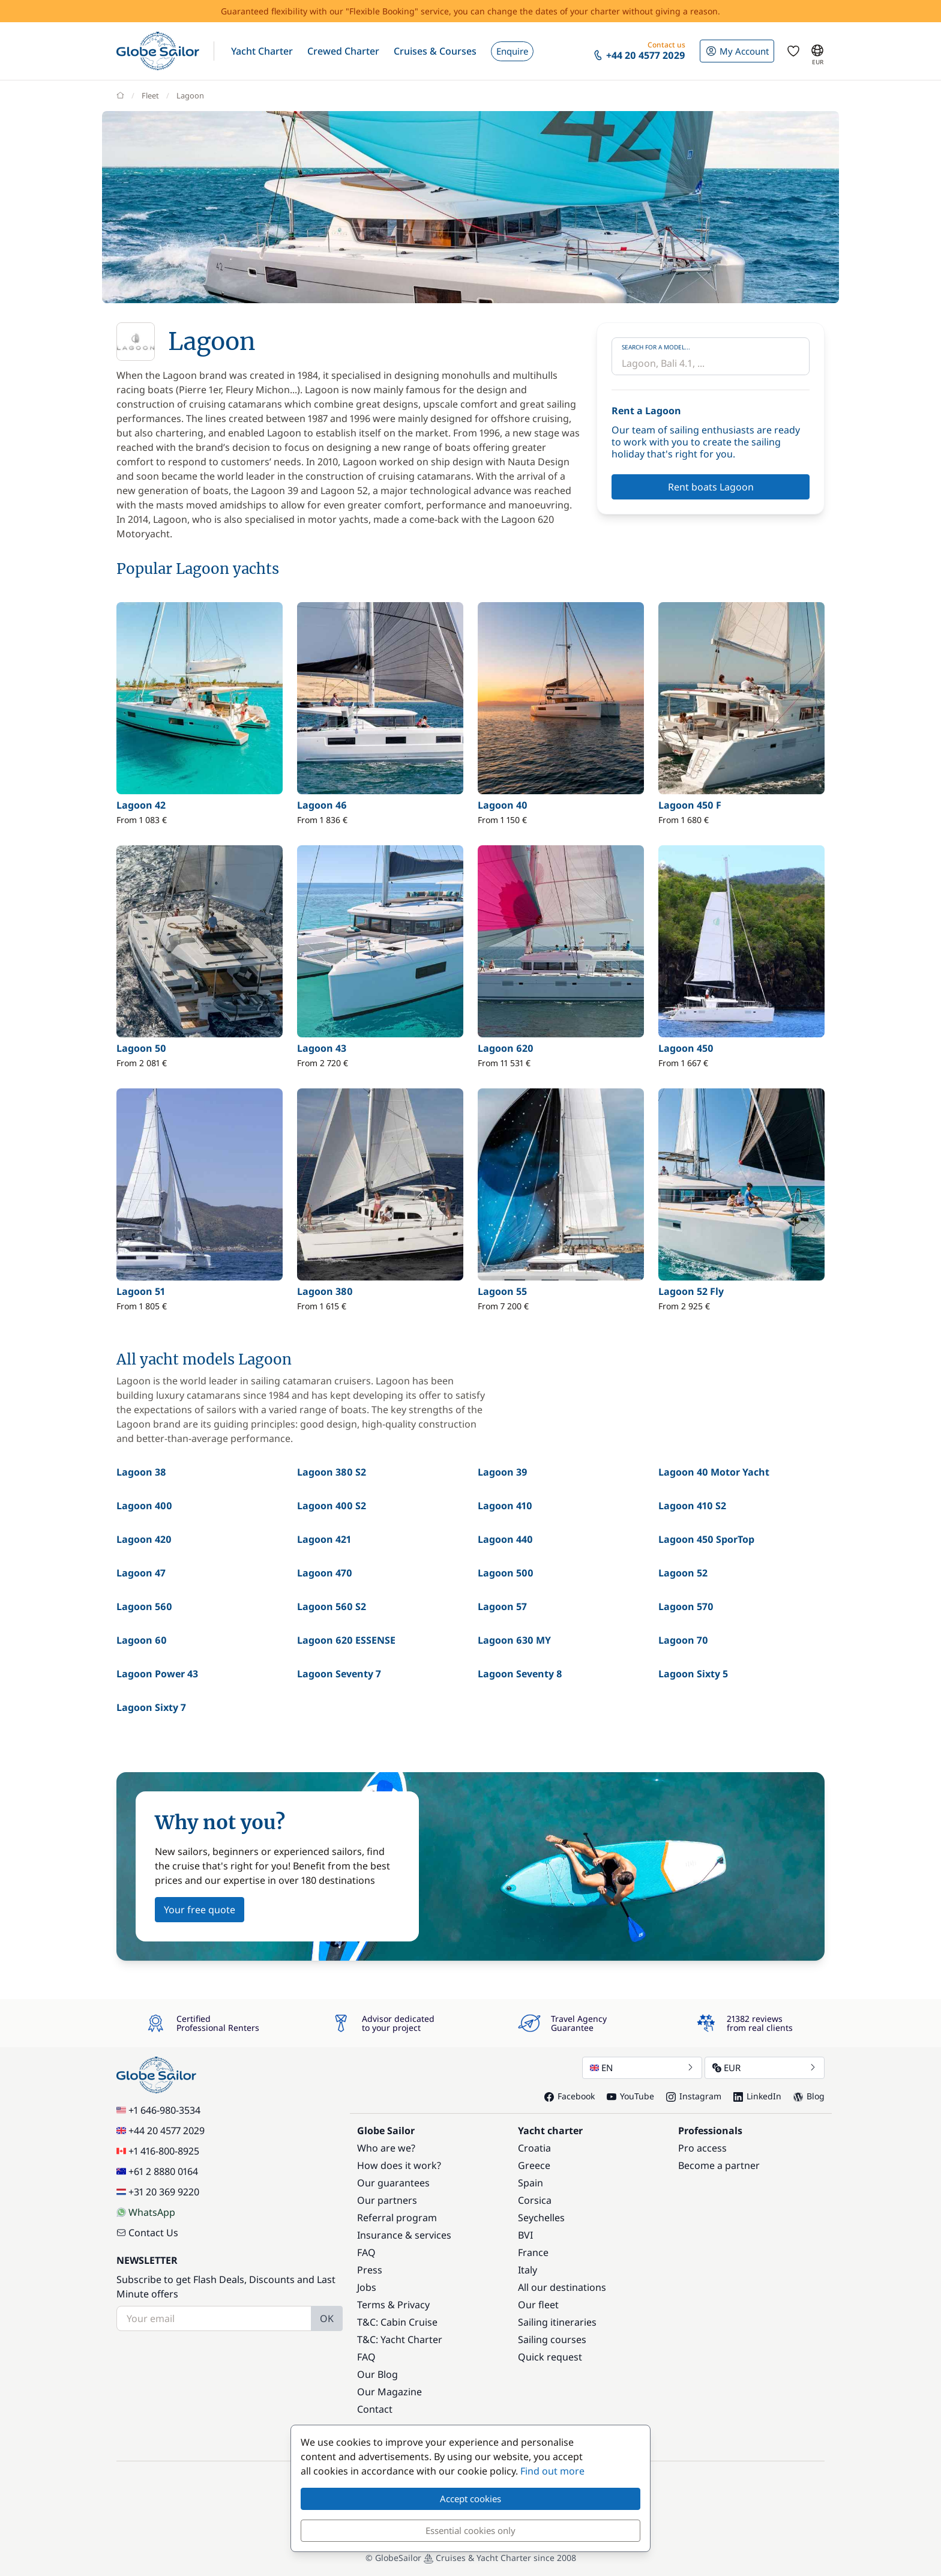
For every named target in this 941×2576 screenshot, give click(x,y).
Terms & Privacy (393, 2304)
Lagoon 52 (683, 1572)
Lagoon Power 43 (157, 1673)
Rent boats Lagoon (711, 486)
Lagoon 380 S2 (331, 1472)
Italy (527, 2269)
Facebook (569, 2096)
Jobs (366, 2287)
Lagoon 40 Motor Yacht (713, 1472)
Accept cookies (470, 2499)
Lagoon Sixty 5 (693, 1673)
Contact (374, 2409)
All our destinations (562, 2287)
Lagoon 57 (502, 1606)
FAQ (366, 2252)
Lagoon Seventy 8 (520, 1673)
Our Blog (377, 2374)
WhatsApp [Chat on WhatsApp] (145, 2212)
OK (327, 2318)
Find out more (552, 2471)
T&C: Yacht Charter (399, 2339)
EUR (764, 2068)
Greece (534, 2165)
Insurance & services (404, 2235)
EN (642, 2068)
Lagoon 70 (683, 1640)
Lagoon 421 (324, 1539)
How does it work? (399, 2165)
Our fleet (538, 2304)
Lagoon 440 (505, 1539)
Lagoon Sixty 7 (151, 1707)
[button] (262, 51)
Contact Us (147, 2232)
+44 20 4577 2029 (160, 2130)
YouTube (630, 2096)
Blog (809, 2096)
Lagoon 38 (141, 1472)
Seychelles (541, 2217)
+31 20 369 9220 (157, 2191)
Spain (530, 2182)
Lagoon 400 (144, 1505)
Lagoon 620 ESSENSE (346, 1640)
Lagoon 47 (141, 1572)
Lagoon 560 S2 (331, 1606)
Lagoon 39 (503, 1472)
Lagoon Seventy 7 (339, 1673)
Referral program (397, 2217)
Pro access (702, 2148)
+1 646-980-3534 (158, 2110)
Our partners (387, 2200)
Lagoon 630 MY (514, 1640)
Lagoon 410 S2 (692, 1505)
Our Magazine (389, 2391)
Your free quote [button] (199, 1909)
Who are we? (386, 2148)
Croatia (534, 2148)
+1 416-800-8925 (157, 2151)
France (533, 2252)
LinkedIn (757, 2096)
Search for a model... (656, 347)
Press (369, 2269)
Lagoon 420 (144, 1539)
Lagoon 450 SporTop (706, 1539)
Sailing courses (552, 2339)
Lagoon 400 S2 (331, 1505)
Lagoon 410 (505, 1505)
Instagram (693, 2096)
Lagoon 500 (506, 1572)
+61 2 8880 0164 (157, 2171)
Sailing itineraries (557, 2322)
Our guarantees (393, 2182)
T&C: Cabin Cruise (397, 2322)
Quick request (550, 2356)
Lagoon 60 (141, 1640)
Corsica (535, 2200)
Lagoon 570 (686, 1606)
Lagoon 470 (324, 1572)
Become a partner (719, 2165)
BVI (525, 2235)
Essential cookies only (470, 2530)
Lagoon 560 (144, 1606)
